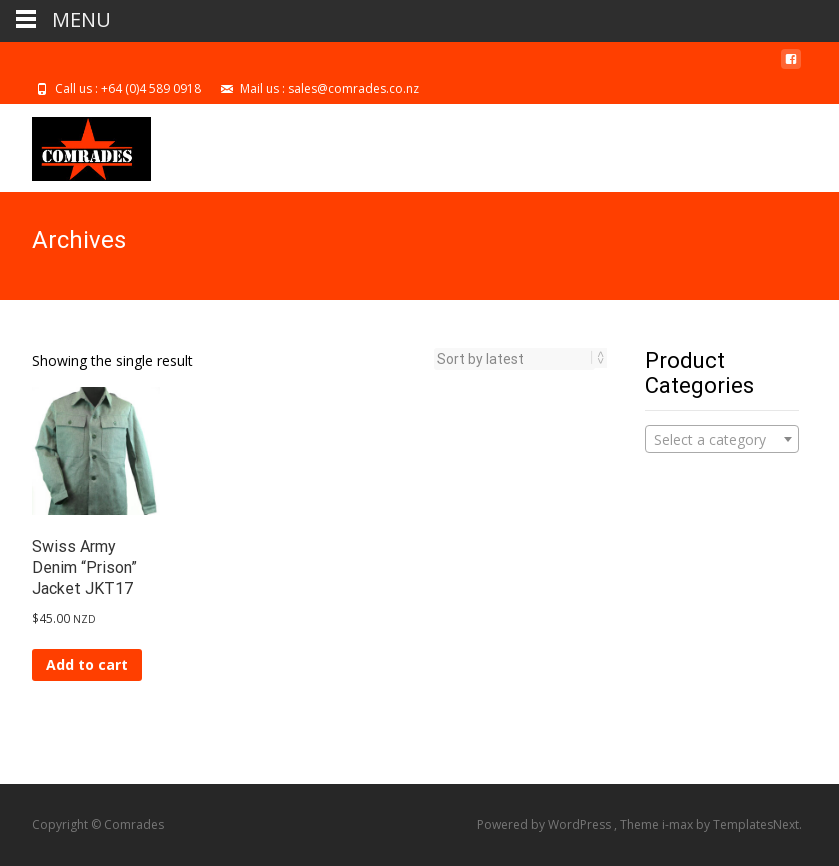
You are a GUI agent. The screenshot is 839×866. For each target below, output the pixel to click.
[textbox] (722, 440)
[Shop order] (514, 359)
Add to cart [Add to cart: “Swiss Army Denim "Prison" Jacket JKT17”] (87, 664)
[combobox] (722, 439)
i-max (679, 824)
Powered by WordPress (545, 824)
